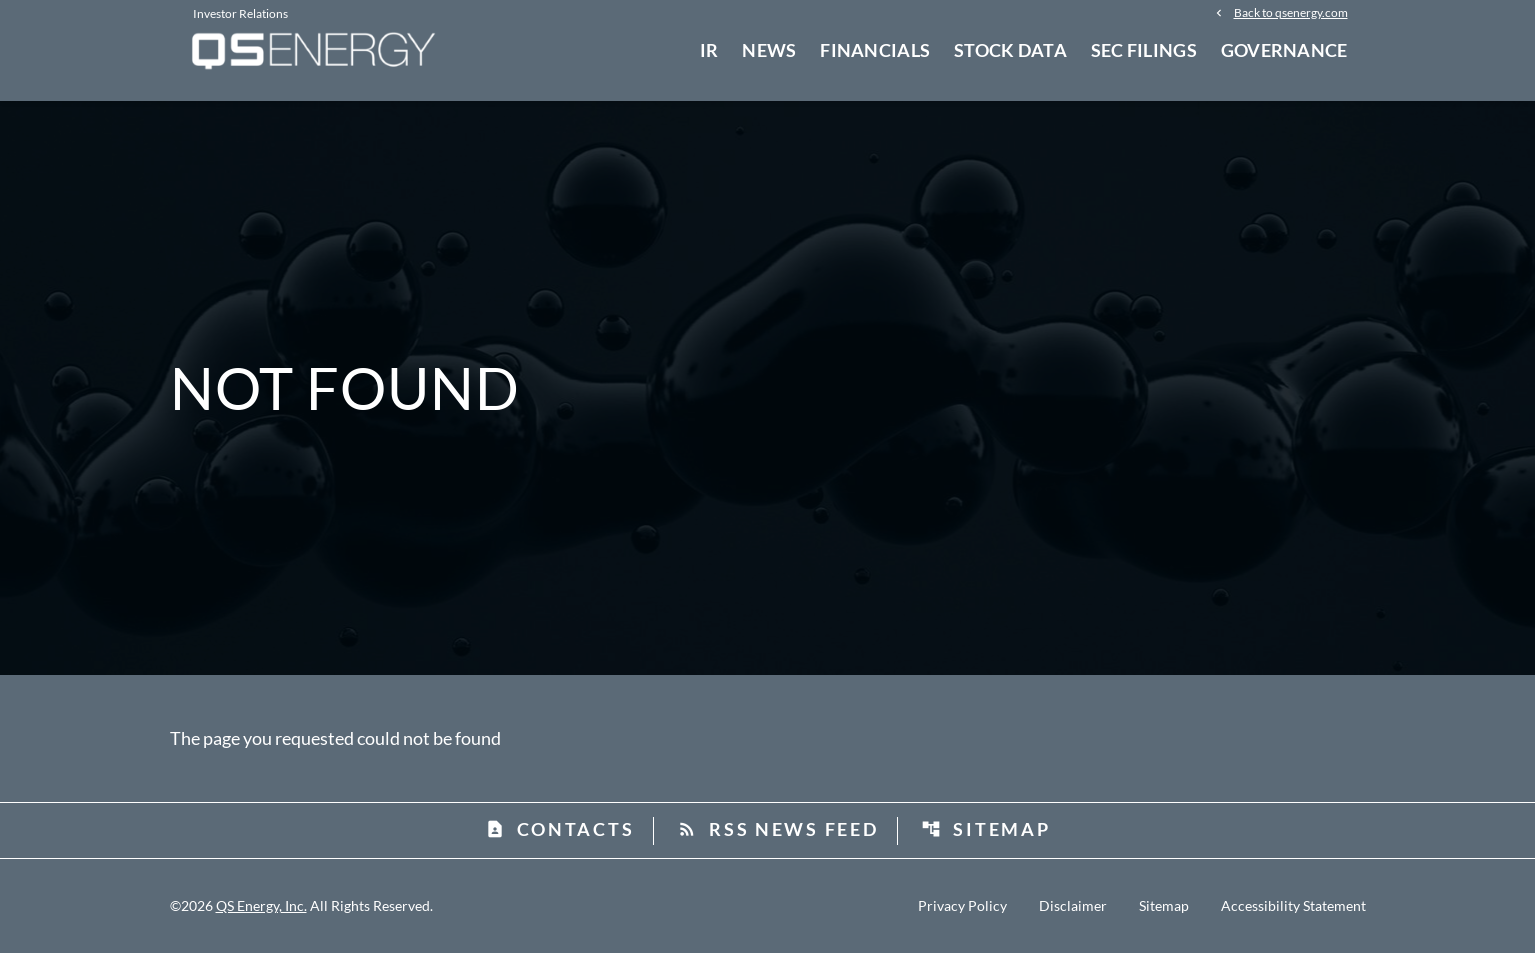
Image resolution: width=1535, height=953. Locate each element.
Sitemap (985, 829)
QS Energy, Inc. (261, 905)
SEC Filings (1144, 50)
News (769, 50)
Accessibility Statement (1293, 906)
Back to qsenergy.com (1291, 12)
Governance (1284, 50)
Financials (875, 50)
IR (709, 50)
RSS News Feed (777, 829)
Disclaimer (1073, 906)
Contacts (560, 829)
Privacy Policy (962, 906)
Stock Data (1010, 50)
